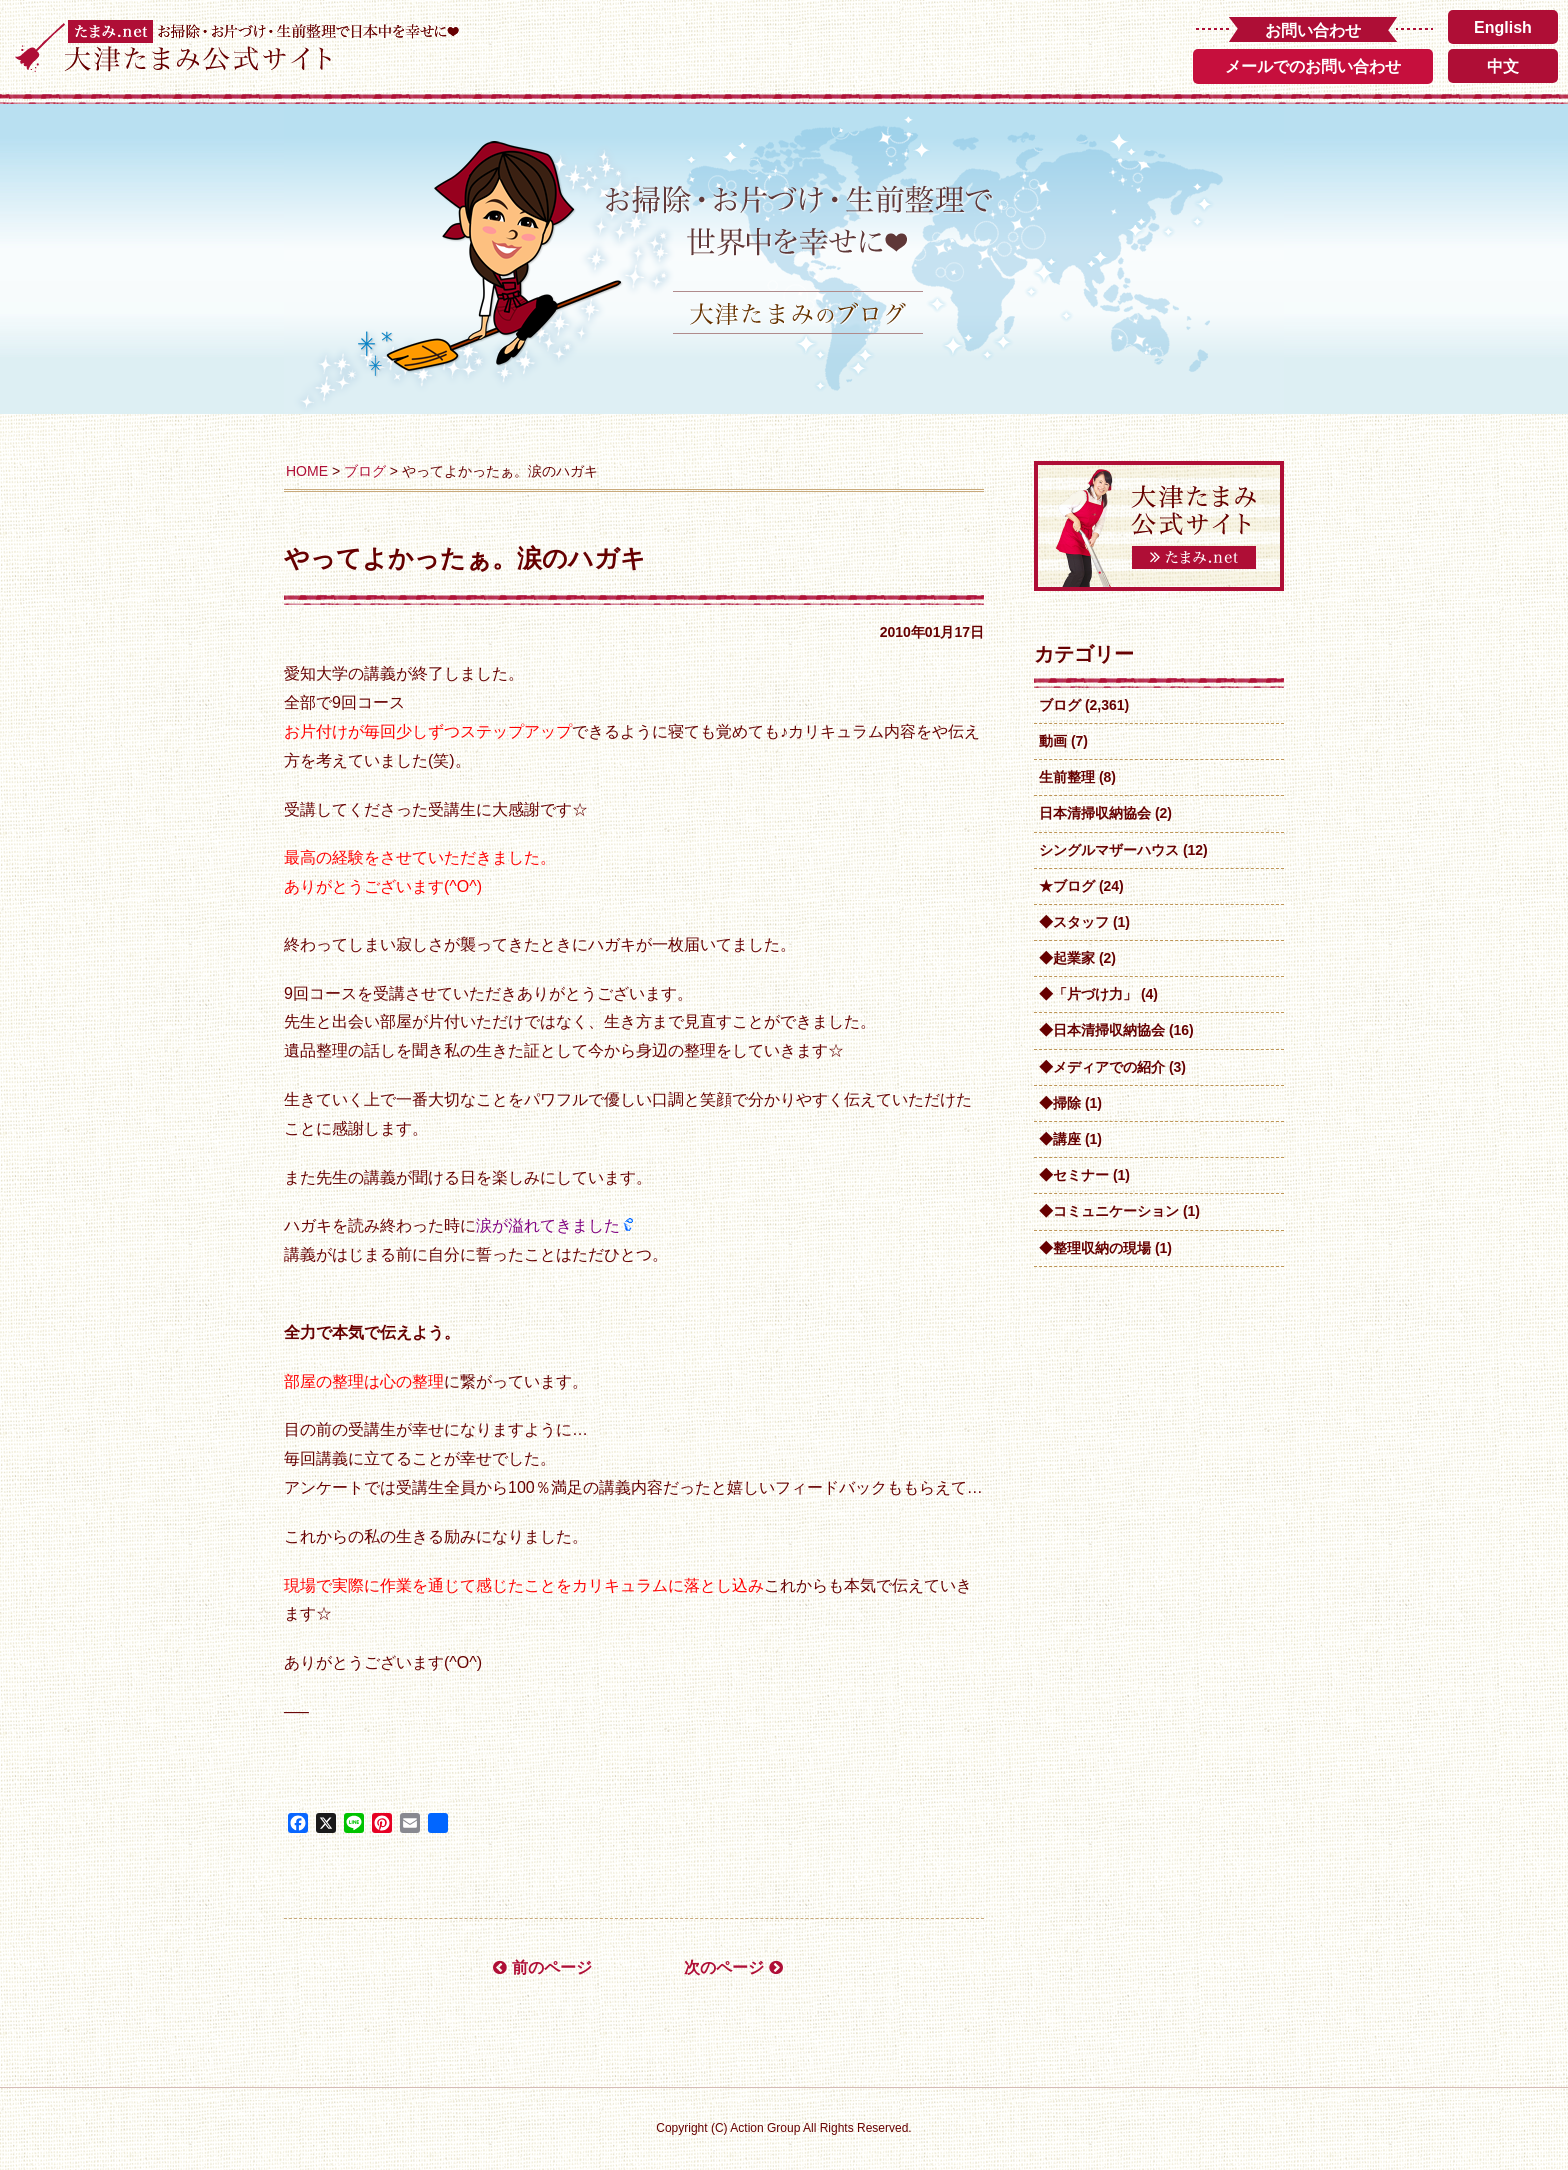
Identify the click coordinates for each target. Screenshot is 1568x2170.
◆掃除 (1060, 1103)
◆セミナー (1074, 1175)
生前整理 (1067, 777)
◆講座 (1060, 1139)
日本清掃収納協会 (1095, 813)
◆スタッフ (1074, 922)
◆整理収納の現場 (1095, 1248)
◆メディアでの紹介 (1102, 1067)
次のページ (733, 1967)
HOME (307, 471)
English (1503, 27)
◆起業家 (1067, 958)
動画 (1053, 741)
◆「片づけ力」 (1088, 994)
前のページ (542, 1967)
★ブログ (1067, 886)
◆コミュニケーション (1109, 1211)
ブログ (365, 471)
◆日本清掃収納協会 (1102, 1030)
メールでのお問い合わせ (1313, 66)
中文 (1503, 66)
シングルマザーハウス (1109, 850)
